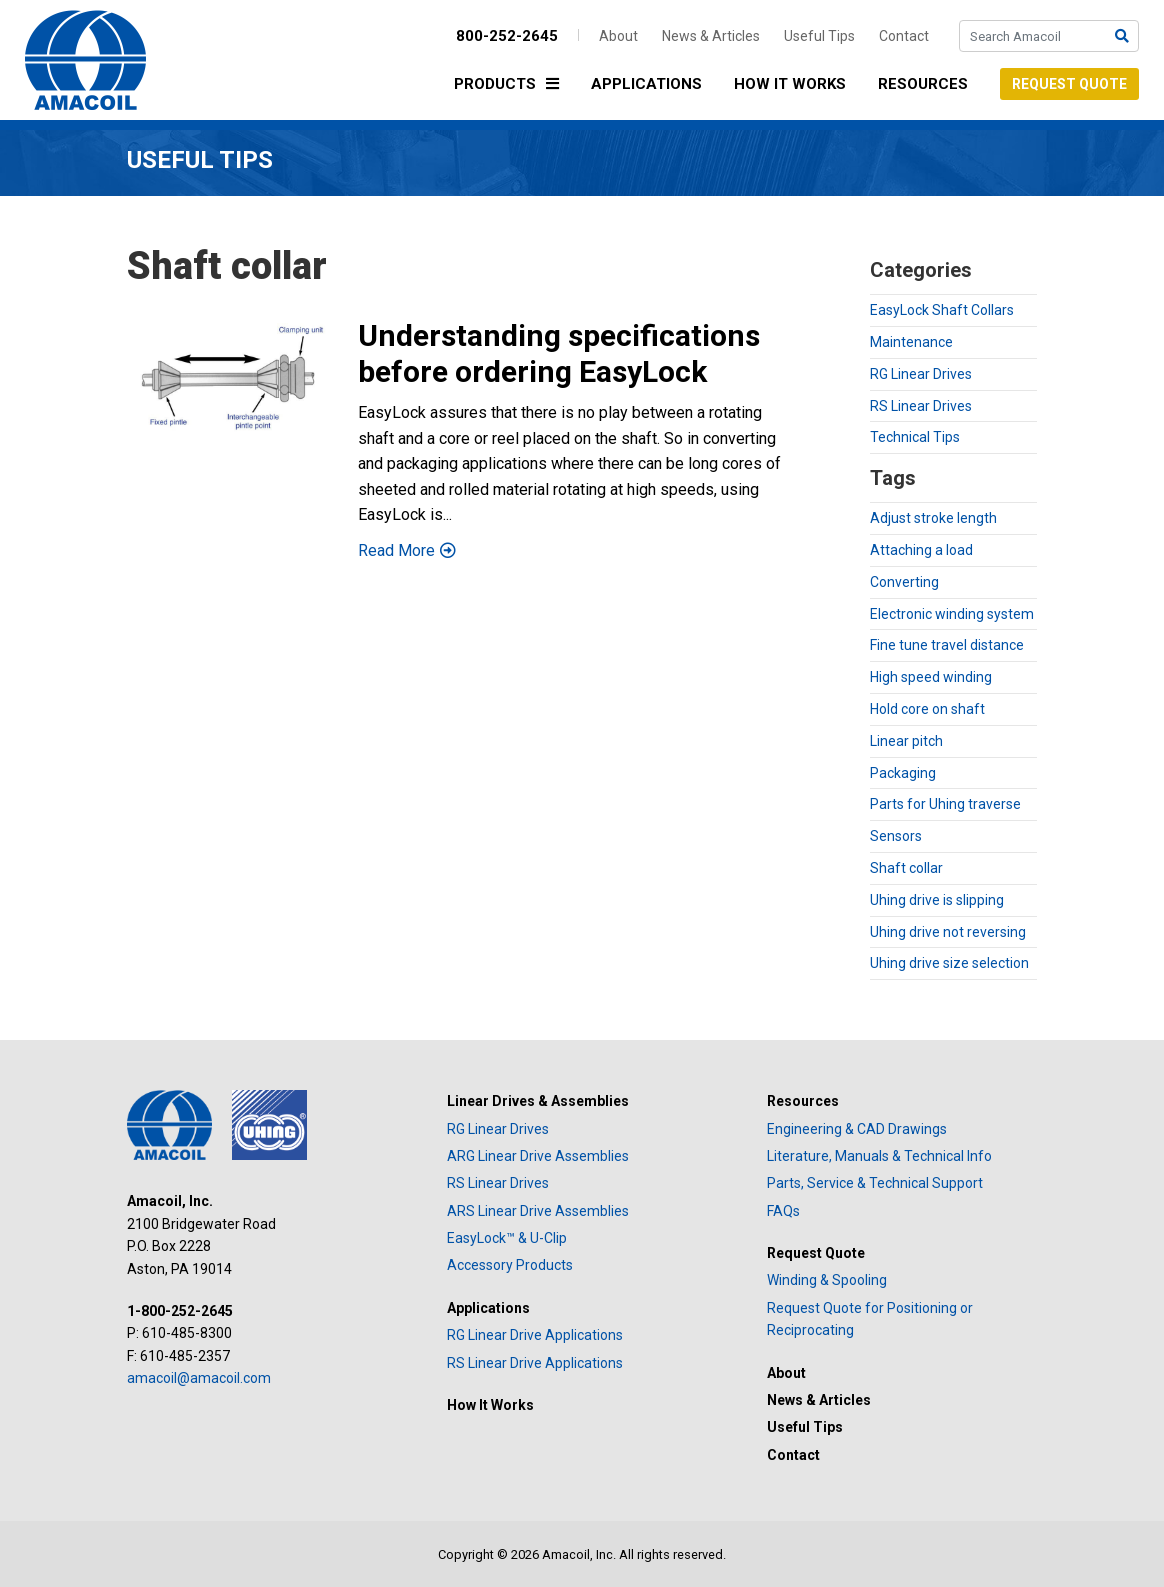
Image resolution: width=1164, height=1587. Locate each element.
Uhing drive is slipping (937, 900)
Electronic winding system (952, 614)
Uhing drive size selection (949, 963)
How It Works (790, 84)
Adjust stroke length (933, 518)
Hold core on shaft (927, 709)
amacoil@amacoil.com (199, 1378)
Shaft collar (906, 868)
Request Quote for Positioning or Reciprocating (870, 1319)
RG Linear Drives (921, 374)
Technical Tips (915, 437)
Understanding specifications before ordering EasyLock (559, 353)
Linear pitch (906, 741)
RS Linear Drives (921, 406)
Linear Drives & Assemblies (538, 1101)
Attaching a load (921, 550)
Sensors (896, 836)
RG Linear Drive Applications (535, 1335)
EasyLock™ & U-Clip (507, 1238)
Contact (904, 36)
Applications (646, 84)
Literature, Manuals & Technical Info (879, 1156)
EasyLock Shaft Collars (942, 310)
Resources (923, 84)
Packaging (903, 773)
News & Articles (711, 36)
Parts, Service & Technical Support (875, 1183)
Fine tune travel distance (947, 645)
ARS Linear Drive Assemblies (538, 1211)
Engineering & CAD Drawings (857, 1129)
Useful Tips (819, 36)
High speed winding (931, 677)
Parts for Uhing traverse (945, 804)
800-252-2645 (507, 36)
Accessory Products (510, 1265)
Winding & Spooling (827, 1280)
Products (511, 85)
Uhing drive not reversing (948, 932)
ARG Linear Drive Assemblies (538, 1156)
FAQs (783, 1211)
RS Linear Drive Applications (535, 1363)
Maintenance (911, 342)
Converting (904, 582)
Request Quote (1069, 84)
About (618, 36)
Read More (396, 550)
